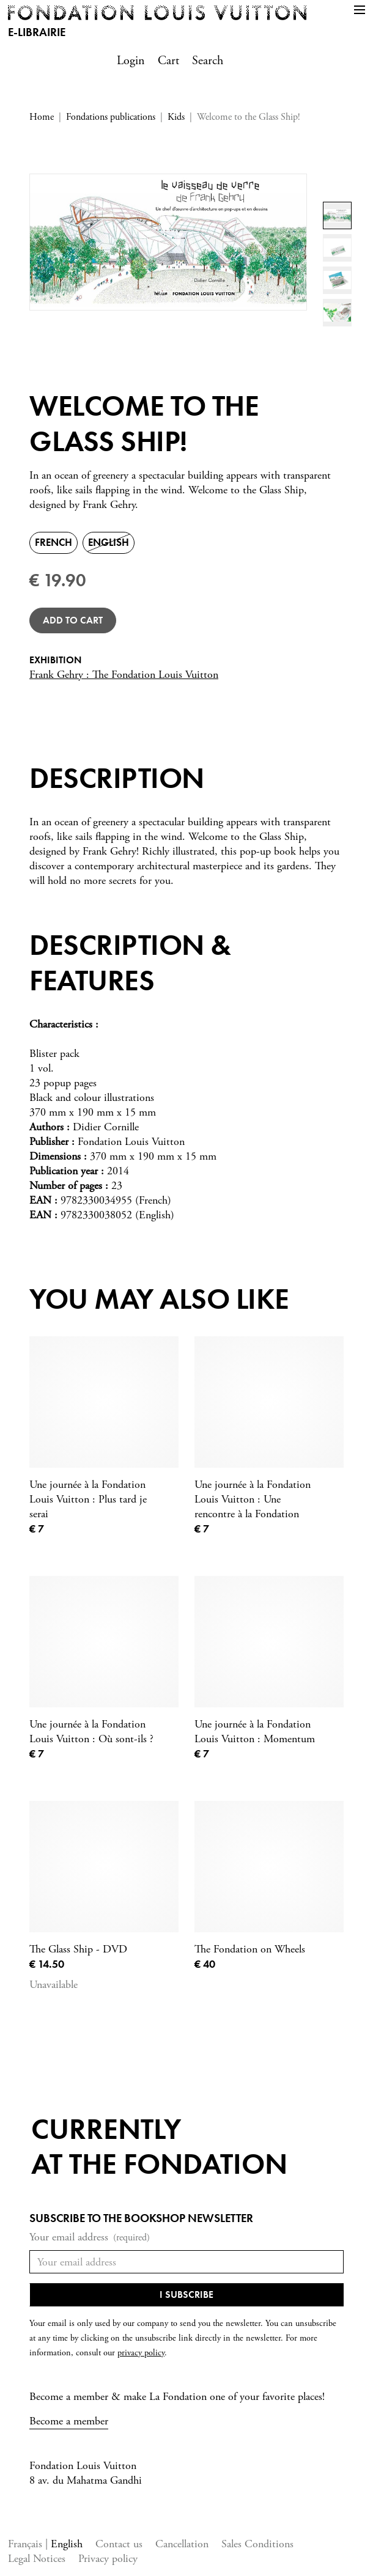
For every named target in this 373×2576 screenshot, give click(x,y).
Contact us (118, 2544)
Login (131, 60)
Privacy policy (108, 2559)
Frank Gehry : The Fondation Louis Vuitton (123, 675)
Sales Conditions (257, 2544)
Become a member (68, 2421)
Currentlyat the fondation (159, 2146)
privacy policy (140, 2352)
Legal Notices (36, 2559)
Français (26, 2544)
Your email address (89, 2237)
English (67, 2544)
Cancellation (182, 2544)
